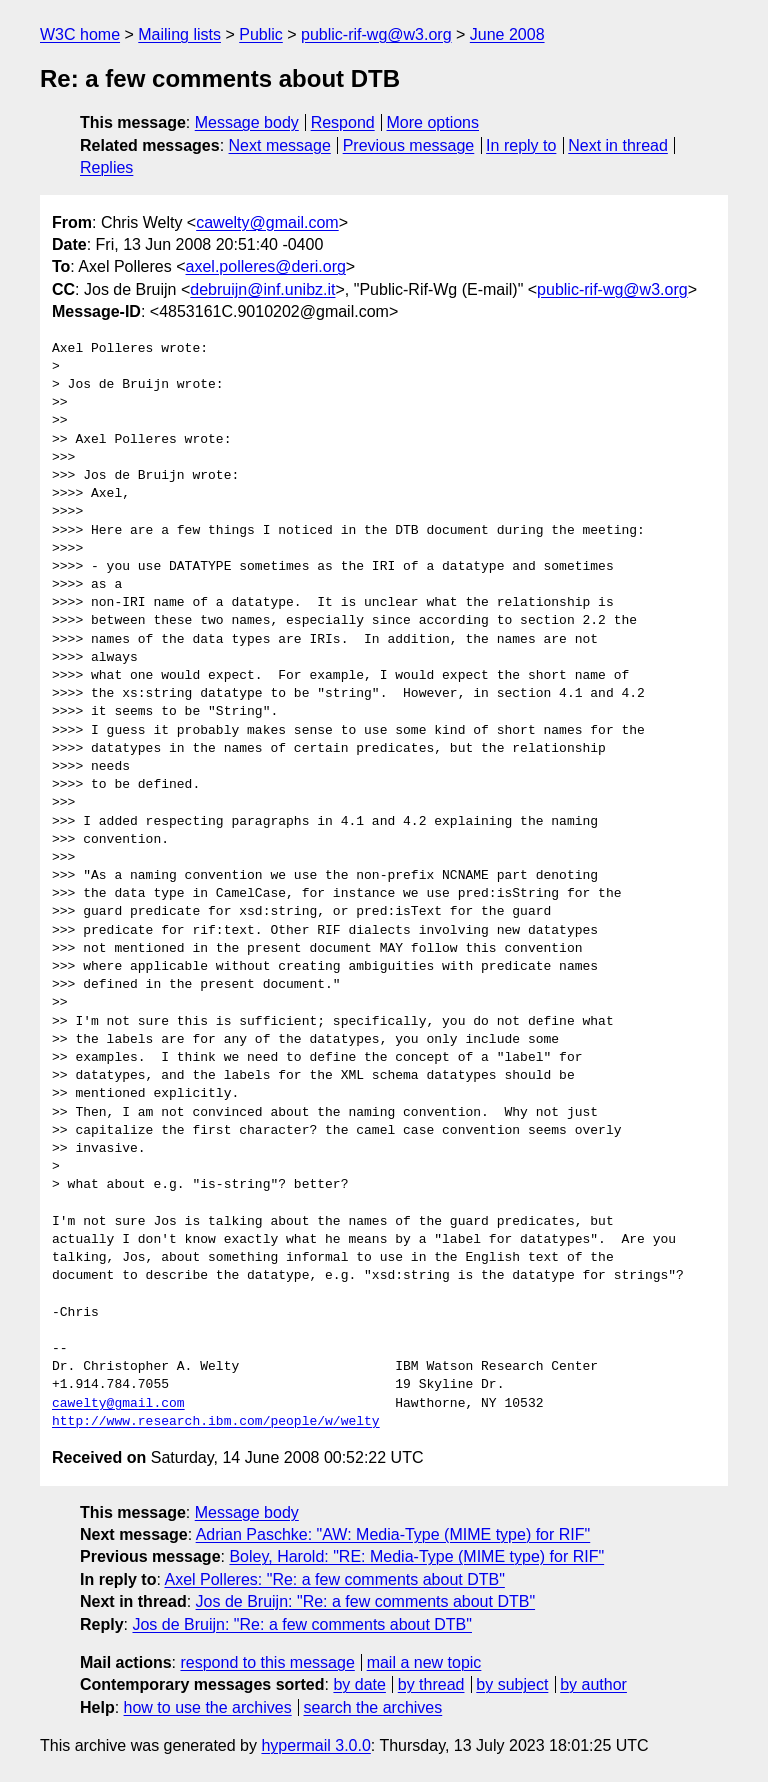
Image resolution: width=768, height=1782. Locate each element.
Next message (280, 145)
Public (261, 34)
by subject (512, 1684)
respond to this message (267, 1662)
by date (359, 1684)
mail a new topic (424, 1662)
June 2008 (507, 34)
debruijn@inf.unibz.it (262, 289)
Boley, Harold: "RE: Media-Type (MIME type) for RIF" (416, 1556)
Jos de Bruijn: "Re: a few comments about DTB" (366, 1601)
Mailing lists (179, 34)
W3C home (80, 34)
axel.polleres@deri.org (266, 266)
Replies (106, 167)
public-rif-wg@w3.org (376, 34)
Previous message (409, 145)
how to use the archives (208, 1707)
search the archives (373, 1707)
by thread (431, 1684)
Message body (247, 122)
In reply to (521, 145)
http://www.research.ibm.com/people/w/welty (216, 1422)
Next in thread (618, 145)
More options (433, 122)
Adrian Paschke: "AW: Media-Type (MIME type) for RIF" (393, 1534)
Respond (343, 122)
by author (593, 1684)
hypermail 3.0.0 (315, 1745)
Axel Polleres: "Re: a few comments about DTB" (334, 1579)
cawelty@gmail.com (267, 222)
